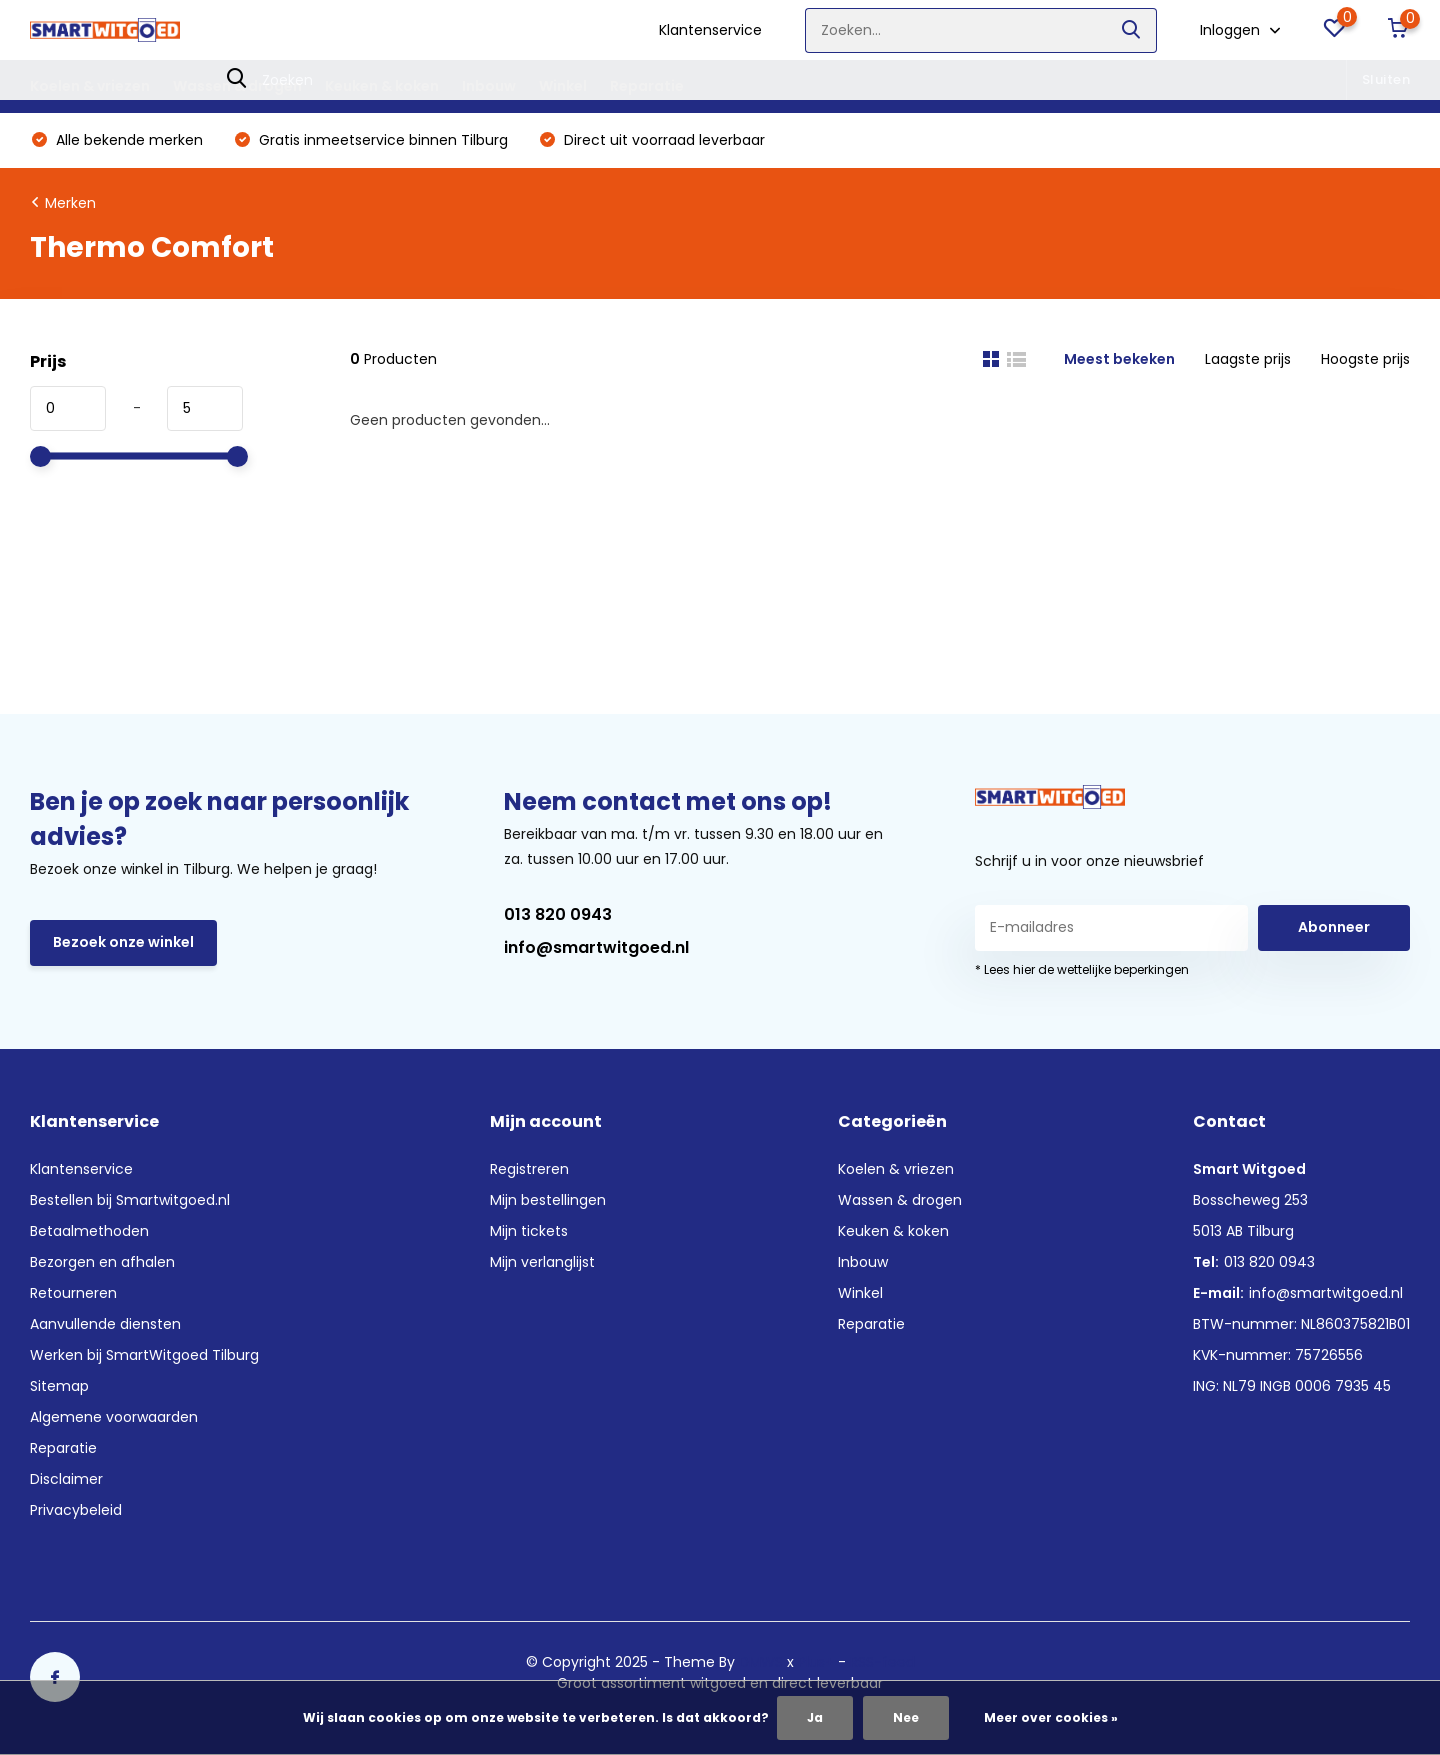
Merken (70, 203)
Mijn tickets (529, 1231)
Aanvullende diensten (105, 1324)
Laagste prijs (1248, 359)
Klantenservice (710, 30)
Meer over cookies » (1051, 1717)
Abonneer (1334, 927)
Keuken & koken (382, 86)
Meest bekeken (1119, 359)
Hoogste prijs (1365, 359)
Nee (906, 1717)
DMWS (761, 1662)
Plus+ (816, 1662)
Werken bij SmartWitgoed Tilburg (144, 1355)
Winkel (563, 86)
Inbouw (489, 86)
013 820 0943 (558, 914)
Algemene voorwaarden (114, 1417)
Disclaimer (66, 1479)
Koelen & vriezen (90, 86)
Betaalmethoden (89, 1231)
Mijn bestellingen (548, 1200)
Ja (815, 1717)
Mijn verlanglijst (542, 1262)
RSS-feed (882, 1662)
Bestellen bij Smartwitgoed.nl (130, 1200)
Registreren (529, 1169)
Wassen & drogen (237, 86)
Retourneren (73, 1293)
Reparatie (647, 86)
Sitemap (59, 1386)
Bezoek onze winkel (123, 942)
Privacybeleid (76, 1510)
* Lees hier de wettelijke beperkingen (1082, 969)
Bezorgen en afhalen (102, 1262)
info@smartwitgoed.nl (596, 947)
